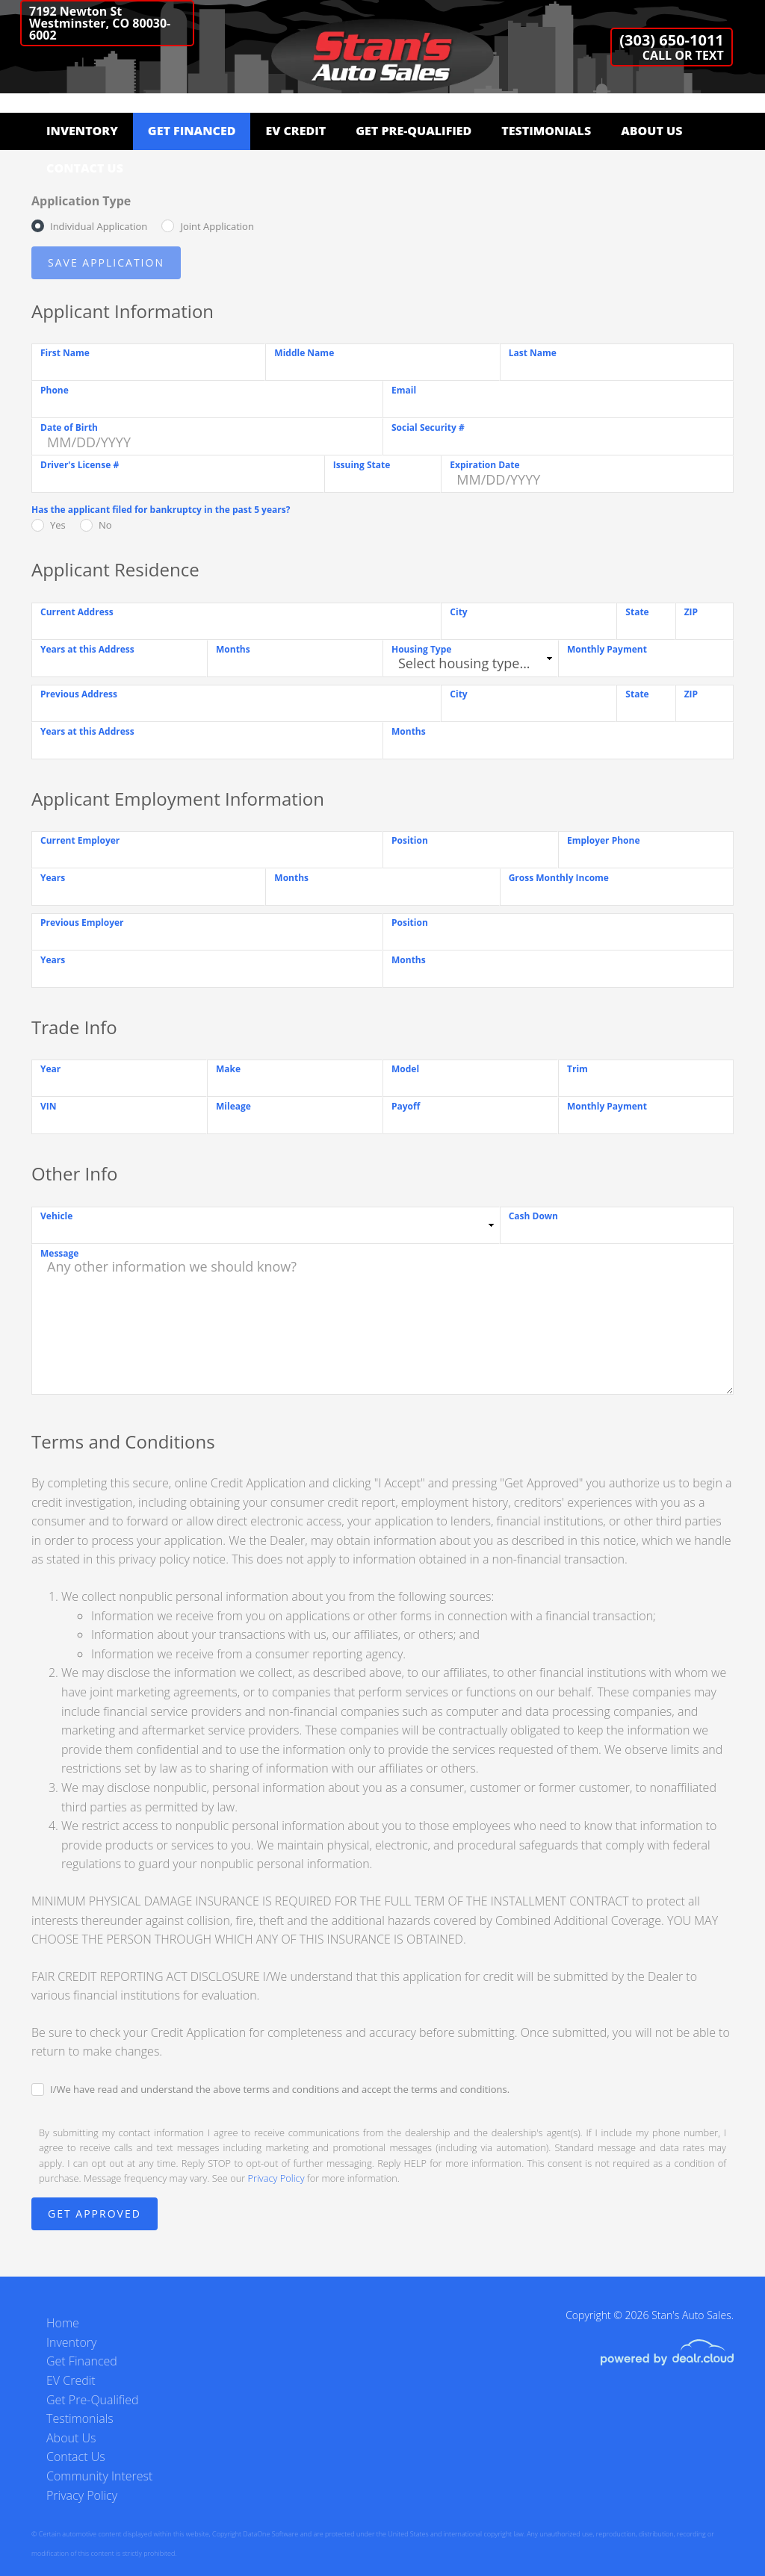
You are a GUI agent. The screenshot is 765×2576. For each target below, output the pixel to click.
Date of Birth (69, 427)
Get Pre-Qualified (413, 130)
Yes (58, 525)
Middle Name (304, 352)
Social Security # (428, 427)
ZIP (691, 612)
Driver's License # (79, 464)
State (636, 612)
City (458, 612)
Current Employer (80, 840)
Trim (577, 1069)
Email (403, 390)
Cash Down (533, 1216)
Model (405, 1069)
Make (228, 1069)
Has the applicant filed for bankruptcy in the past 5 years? (160, 509)
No (105, 525)
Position (409, 840)
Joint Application (216, 226)
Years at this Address (87, 649)
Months (233, 649)
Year (50, 1069)
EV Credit (295, 130)
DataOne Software (270, 2534)
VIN (48, 1106)
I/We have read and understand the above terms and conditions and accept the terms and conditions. (280, 2089)
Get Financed (192, 130)
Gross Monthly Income (559, 877)
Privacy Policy (276, 2178)
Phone (54, 390)
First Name (65, 352)
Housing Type (421, 649)
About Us (651, 130)
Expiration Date (484, 464)
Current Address (77, 612)
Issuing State (362, 464)
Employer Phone (603, 840)
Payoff (405, 1106)
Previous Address (78, 694)
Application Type (81, 201)
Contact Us (84, 168)
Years (52, 877)
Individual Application (98, 226)
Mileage (233, 1106)
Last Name (533, 352)
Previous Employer (82, 922)
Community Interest (99, 2476)
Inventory (82, 130)
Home (62, 2323)
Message (59, 1253)
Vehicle (56, 1216)
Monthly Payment (607, 649)
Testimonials (546, 130)
